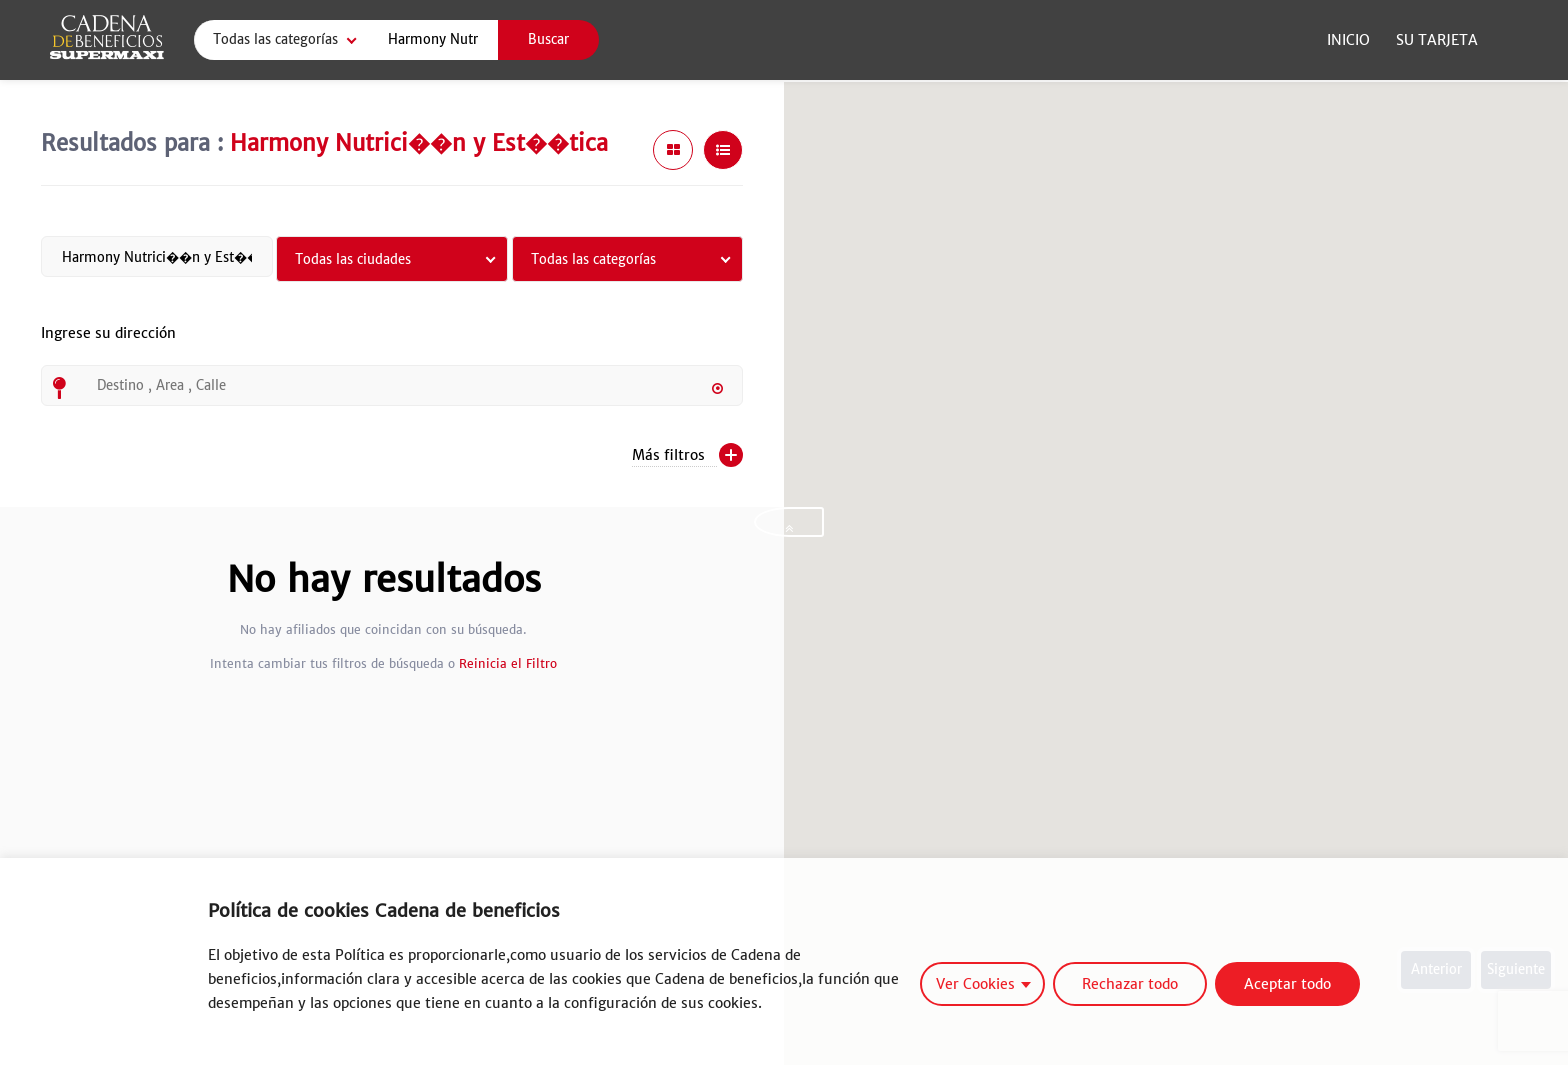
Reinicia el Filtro (508, 663)
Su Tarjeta (1437, 40)
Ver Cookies (975, 984)
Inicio (1348, 40)
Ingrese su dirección (108, 344)
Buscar (548, 39)
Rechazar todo (1130, 984)
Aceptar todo (1287, 984)
